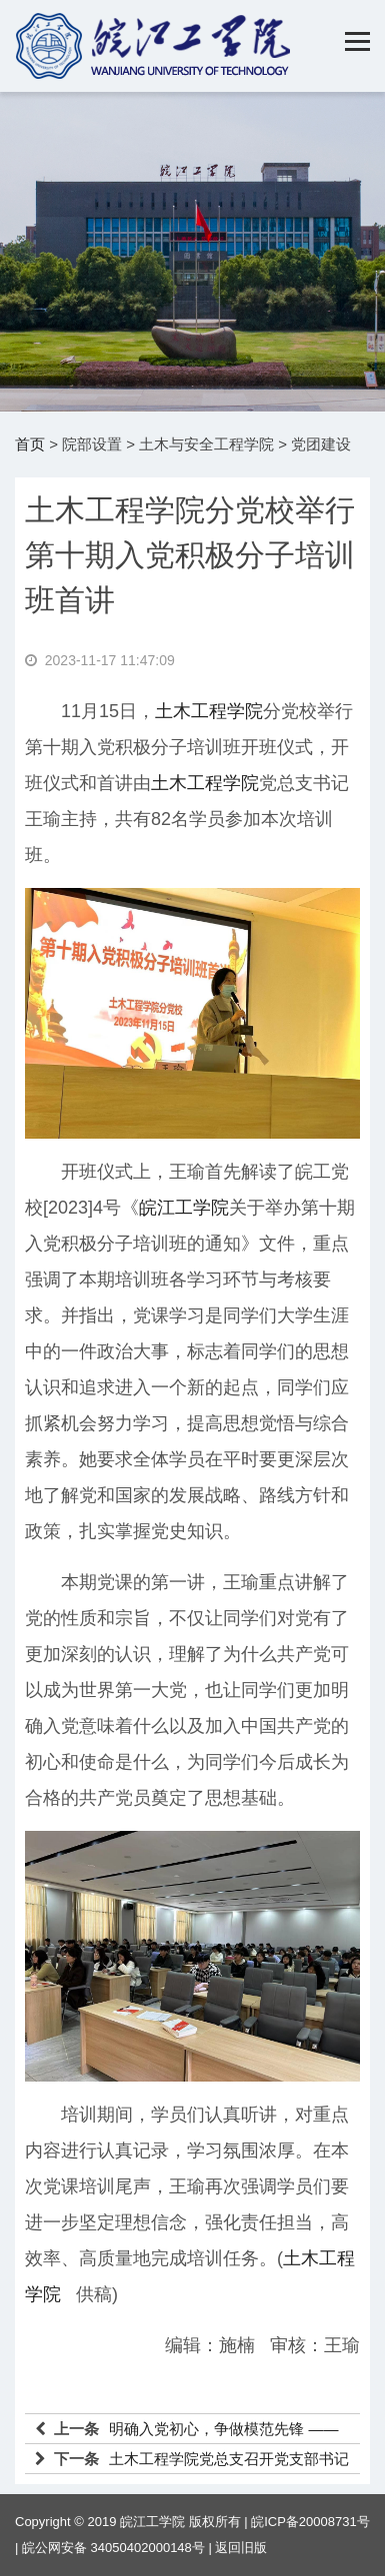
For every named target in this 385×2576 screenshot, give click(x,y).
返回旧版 (241, 2547)
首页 (30, 443)
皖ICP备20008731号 (310, 2521)
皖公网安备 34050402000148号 (113, 2547)
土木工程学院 (209, 711)
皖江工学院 (184, 1208)
